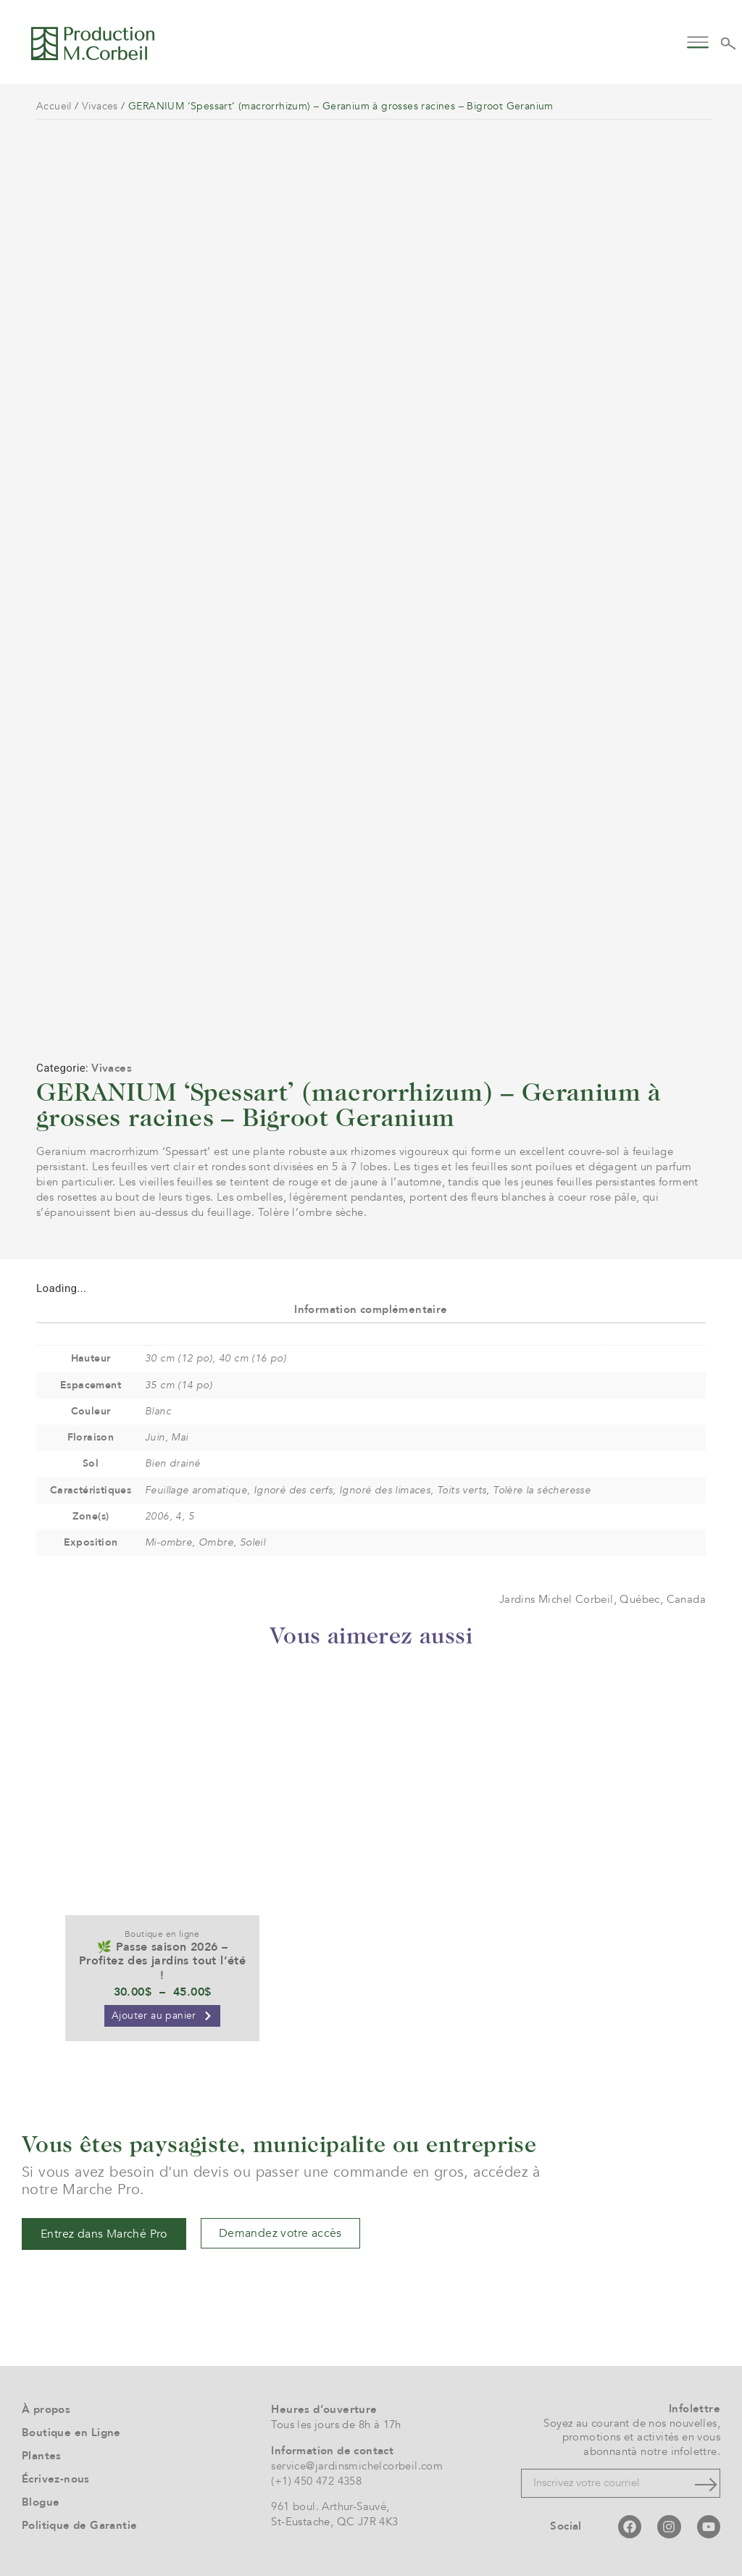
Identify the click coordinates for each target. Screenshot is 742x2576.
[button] (697, 41)
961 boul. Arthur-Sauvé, (330, 2506)
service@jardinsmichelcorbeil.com (357, 2466)
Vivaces (100, 106)
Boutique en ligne (162, 1934)
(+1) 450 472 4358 (316, 2481)
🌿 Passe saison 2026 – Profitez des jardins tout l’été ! (162, 1961)
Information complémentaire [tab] (370, 1309)
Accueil (54, 106)
